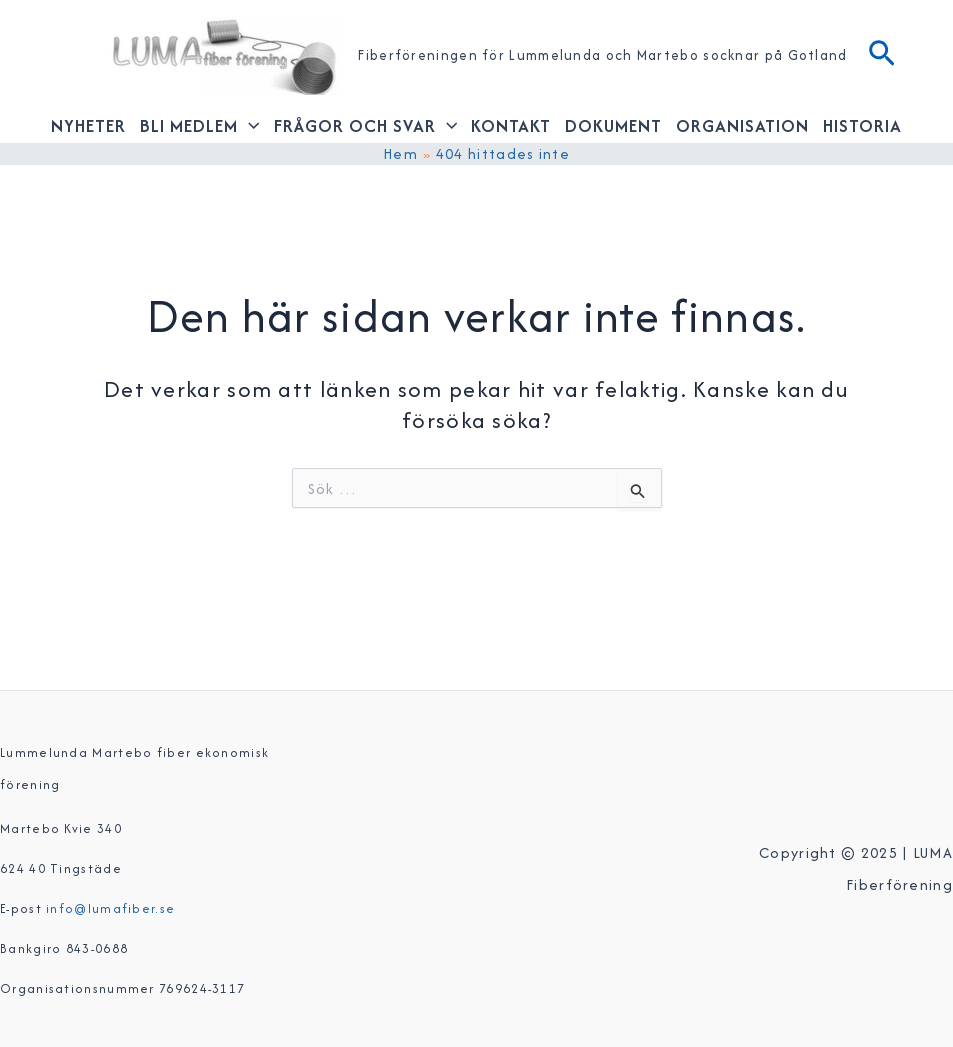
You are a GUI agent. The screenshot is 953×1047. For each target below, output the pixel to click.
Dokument (613, 125)
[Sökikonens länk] (882, 56)
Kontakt (511, 125)
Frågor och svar (366, 126)
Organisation (742, 125)
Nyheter (88, 125)
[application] (249, 126)
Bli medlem (200, 126)
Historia (862, 125)
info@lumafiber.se (110, 908)
